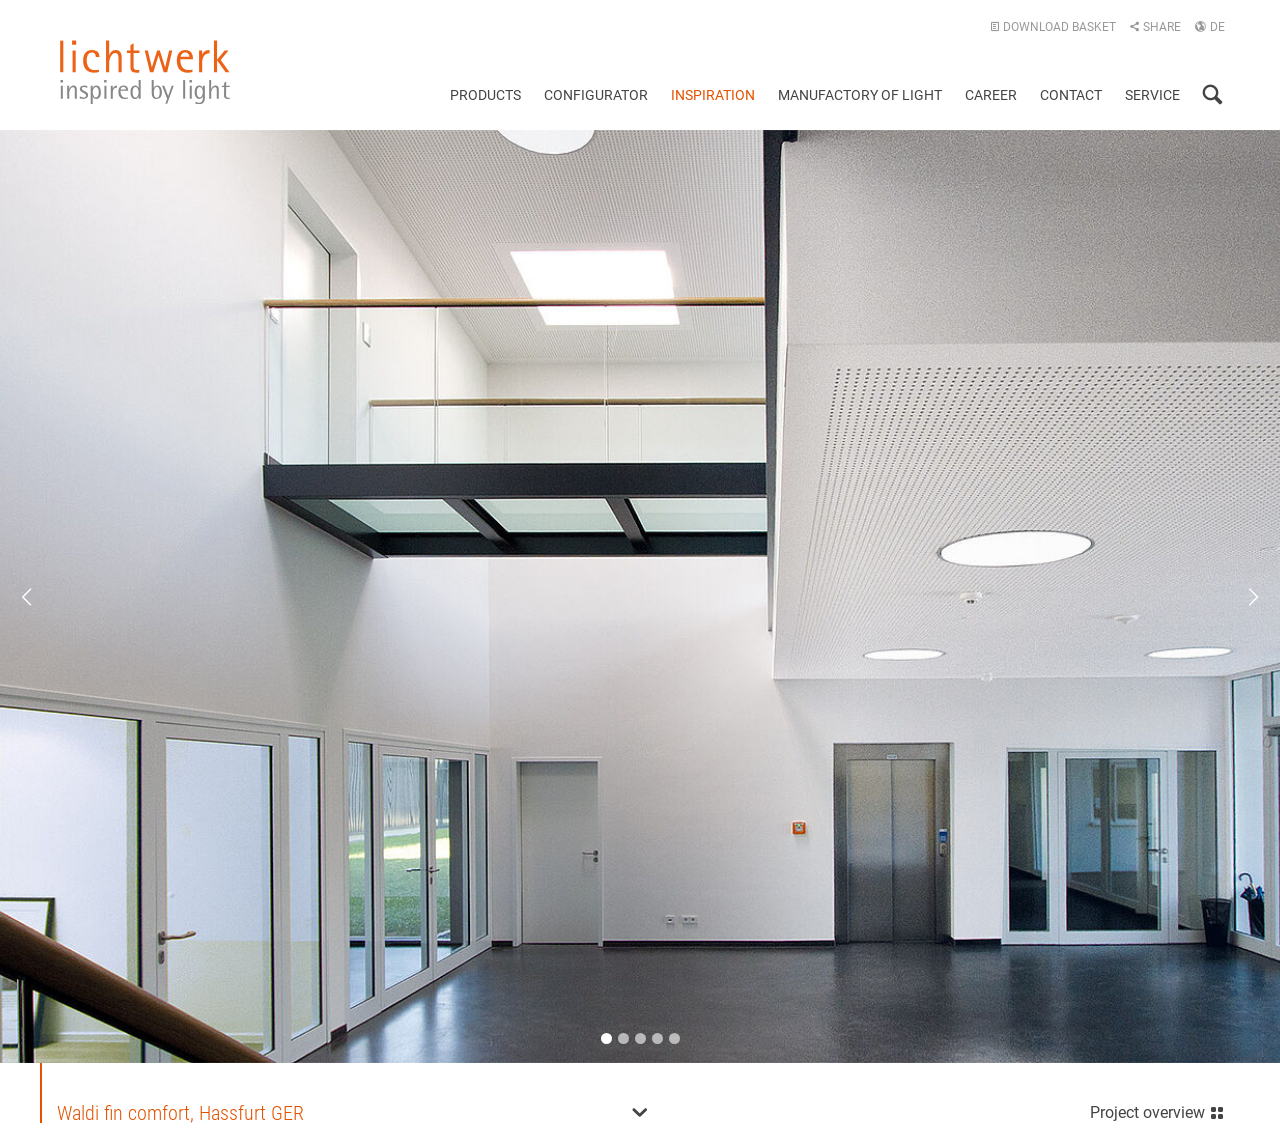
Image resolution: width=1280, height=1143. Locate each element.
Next (1240, 597)
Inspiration (713, 95)
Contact (1071, 95)
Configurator (596, 95)
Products (485, 95)
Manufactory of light (860, 95)
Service (1152, 95)
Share (1155, 27)
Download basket (1053, 27)
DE (1209, 27)
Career (991, 95)
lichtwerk (145, 72)
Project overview (1157, 1110)
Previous (40, 597)
